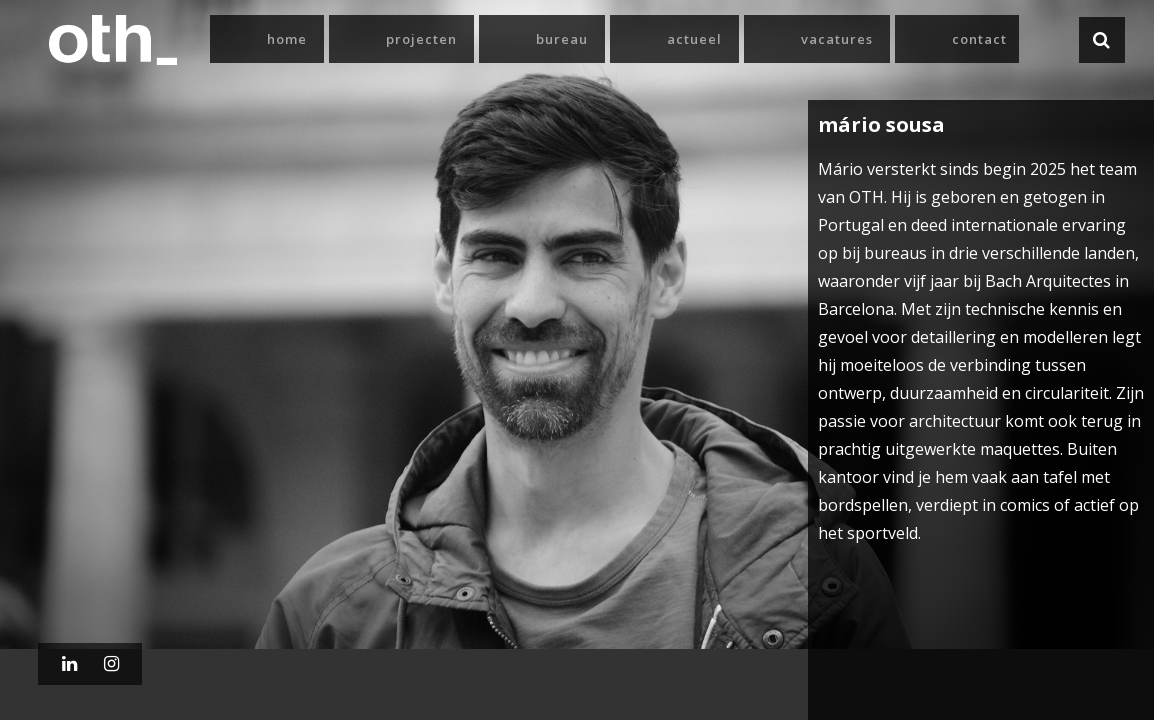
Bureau (562, 39)
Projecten (421, 39)
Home (287, 39)
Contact (979, 39)
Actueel (694, 39)
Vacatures (837, 39)
